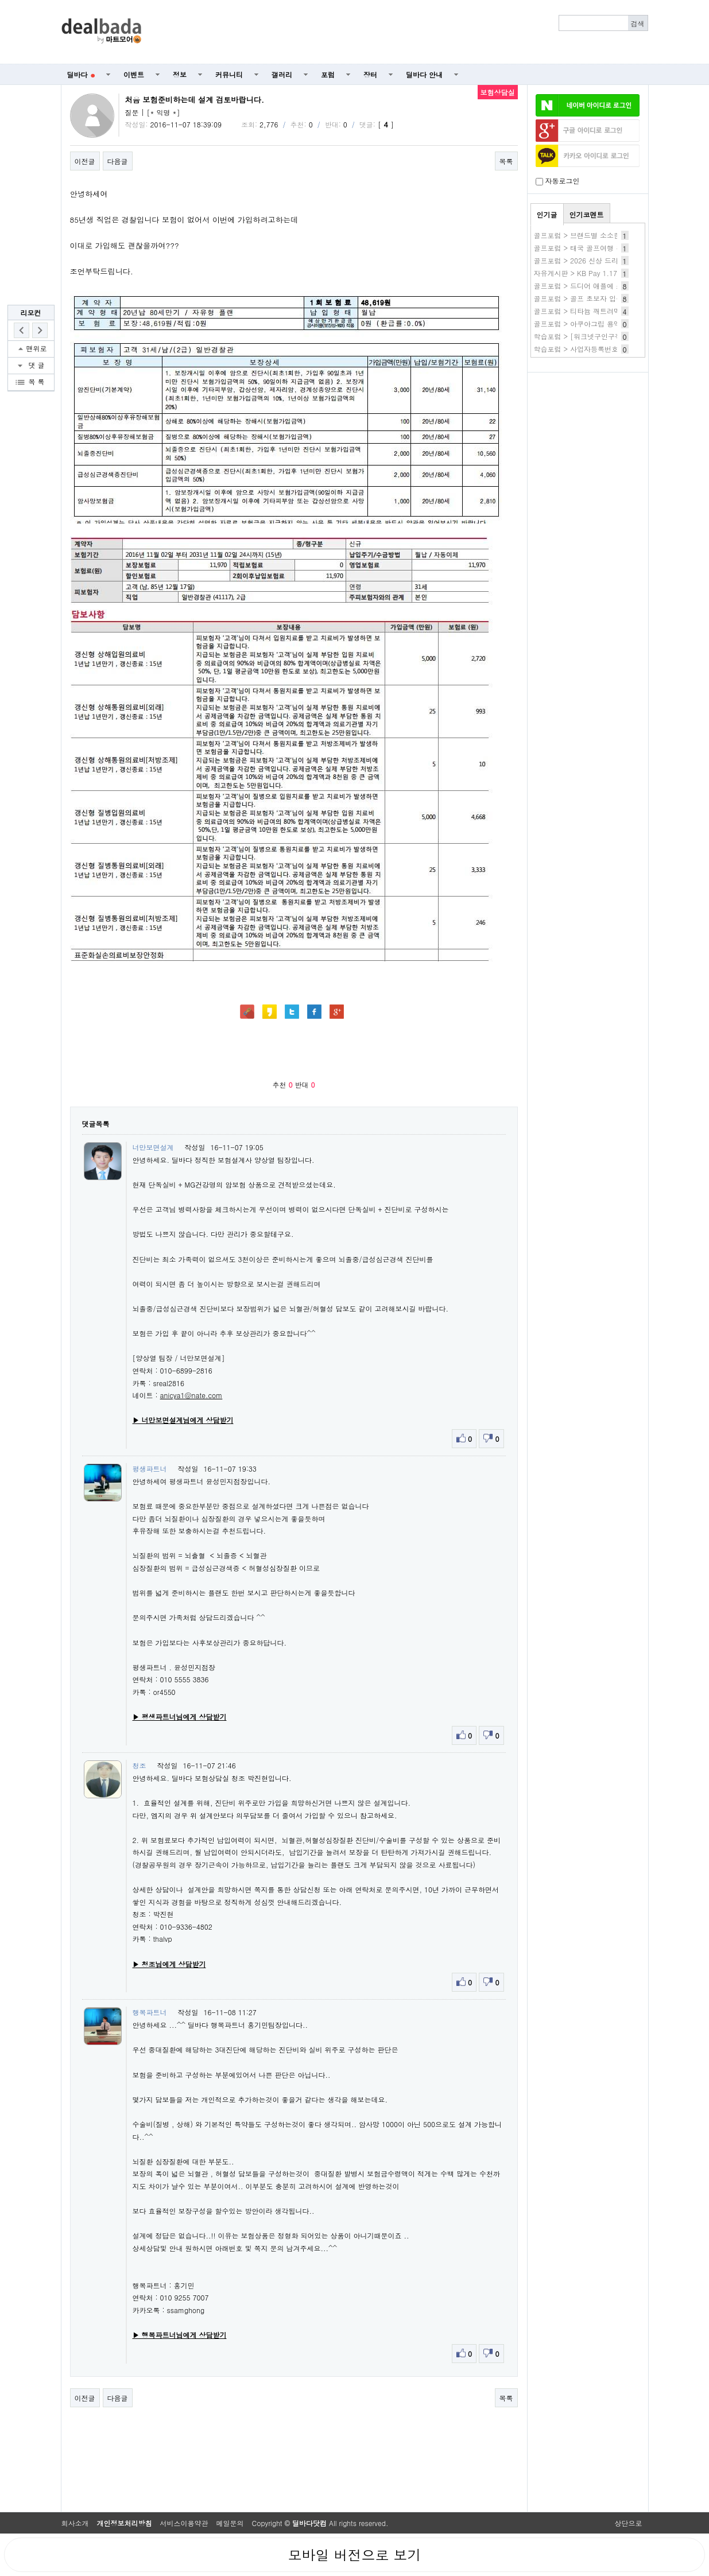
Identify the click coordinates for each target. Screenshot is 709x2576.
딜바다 (81, 74)
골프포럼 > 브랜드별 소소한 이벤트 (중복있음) (606, 235)
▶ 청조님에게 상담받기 (169, 1964)
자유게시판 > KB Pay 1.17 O (579, 273)
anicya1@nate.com (191, 1395)
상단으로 (628, 2523)
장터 (370, 74)
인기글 (547, 214)
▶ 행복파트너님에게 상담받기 (180, 2335)
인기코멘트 (586, 214)
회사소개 (75, 2523)
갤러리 (282, 74)
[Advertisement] (400, 32)
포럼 (328, 74)
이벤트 (133, 74)
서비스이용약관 (184, 2523)
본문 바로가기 (0, 0)
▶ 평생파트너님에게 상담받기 (180, 1716)
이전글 (85, 161)
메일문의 (230, 2523)
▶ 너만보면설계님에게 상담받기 (183, 1420)
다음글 (117, 161)
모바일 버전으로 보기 (354, 2555)
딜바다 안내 (424, 74)
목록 (506, 161)
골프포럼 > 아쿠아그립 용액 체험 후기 (593, 323)
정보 (180, 74)
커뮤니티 (229, 74)
